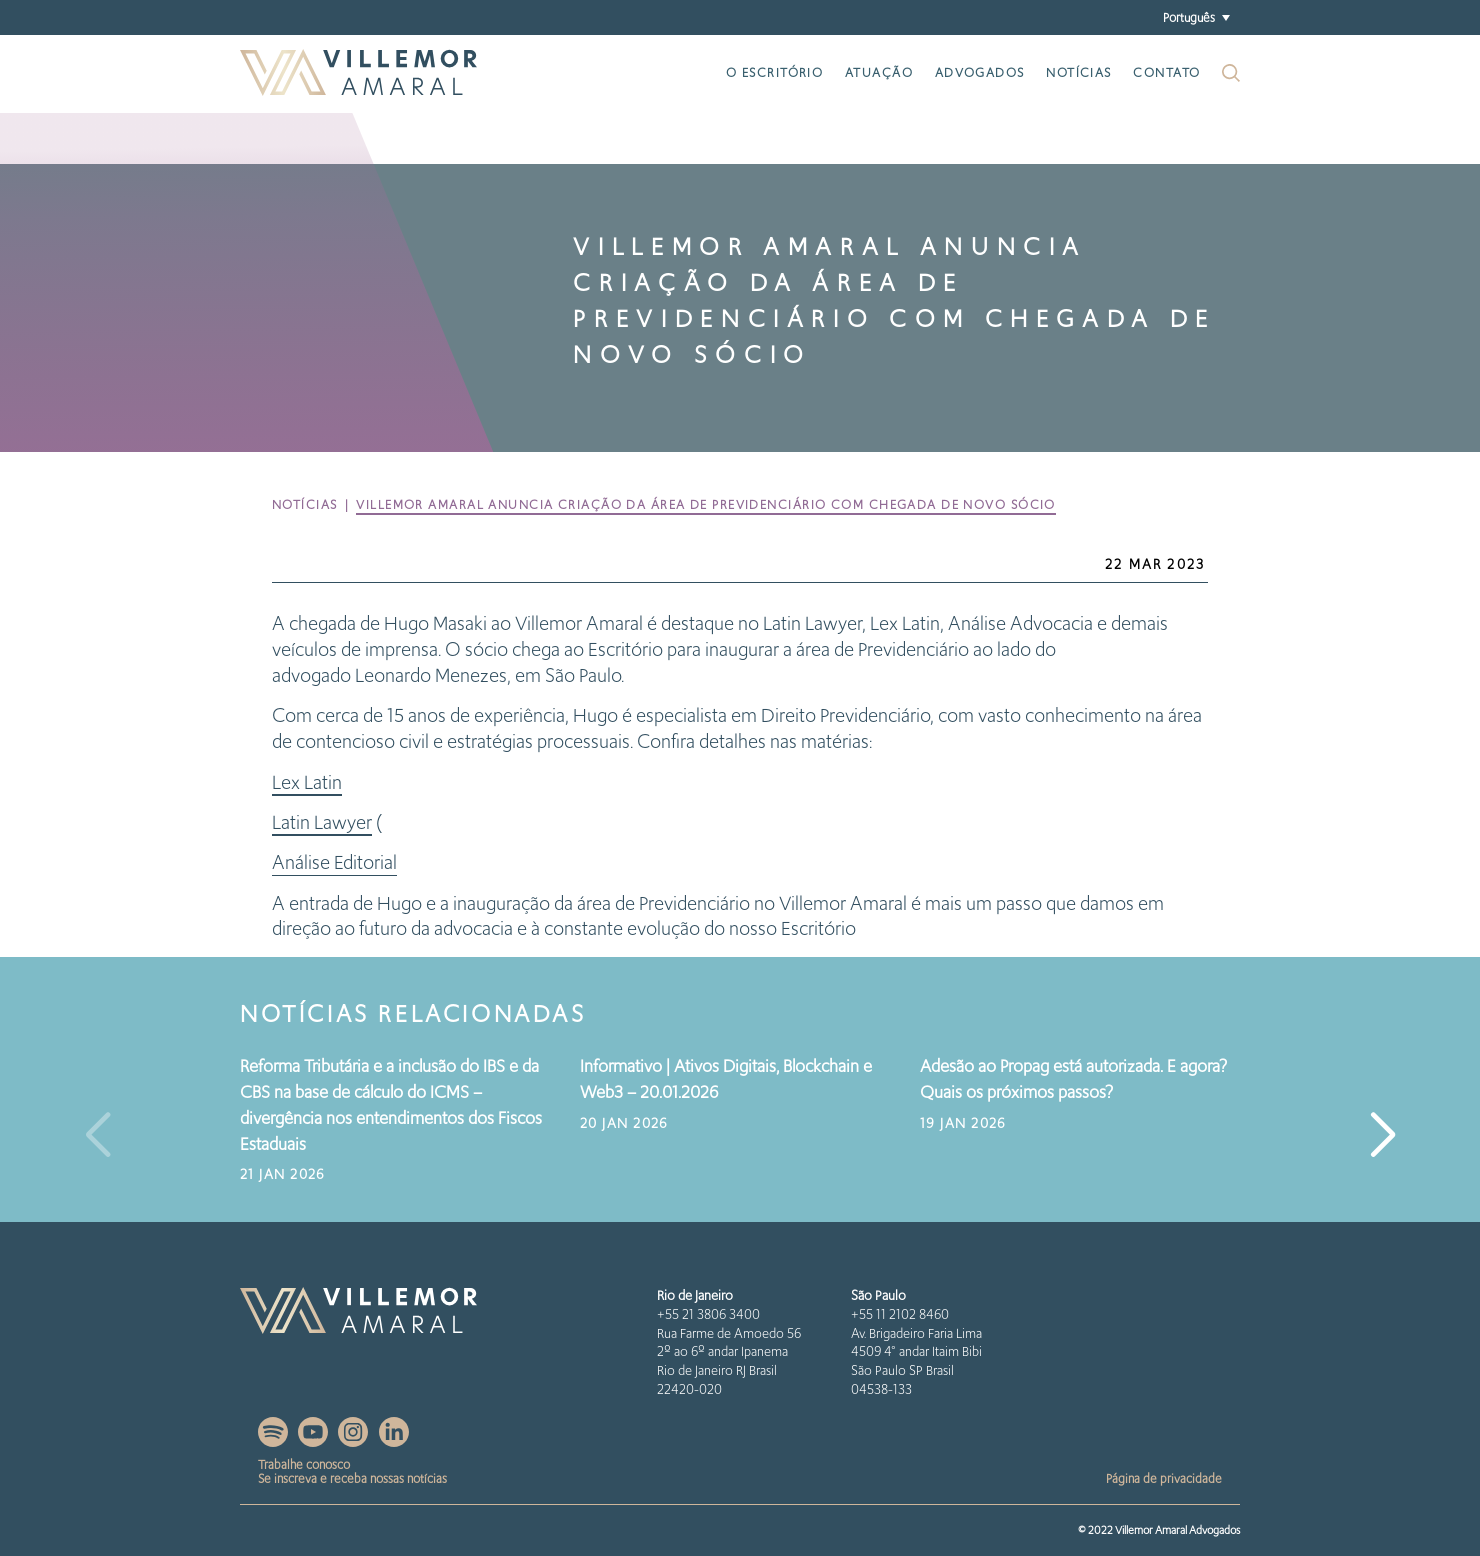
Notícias (1079, 72)
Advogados (980, 72)
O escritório (774, 72)
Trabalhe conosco (304, 1464)
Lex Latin (307, 782)
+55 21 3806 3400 (708, 1314)
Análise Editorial (334, 862)
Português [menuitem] (1189, 16)
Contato (1166, 72)
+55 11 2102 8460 (900, 1314)
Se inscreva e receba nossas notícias (352, 1478)
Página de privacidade (1164, 1478)
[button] (1382, 1136)
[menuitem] (1196, 17)
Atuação (879, 72)
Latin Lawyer (322, 822)
